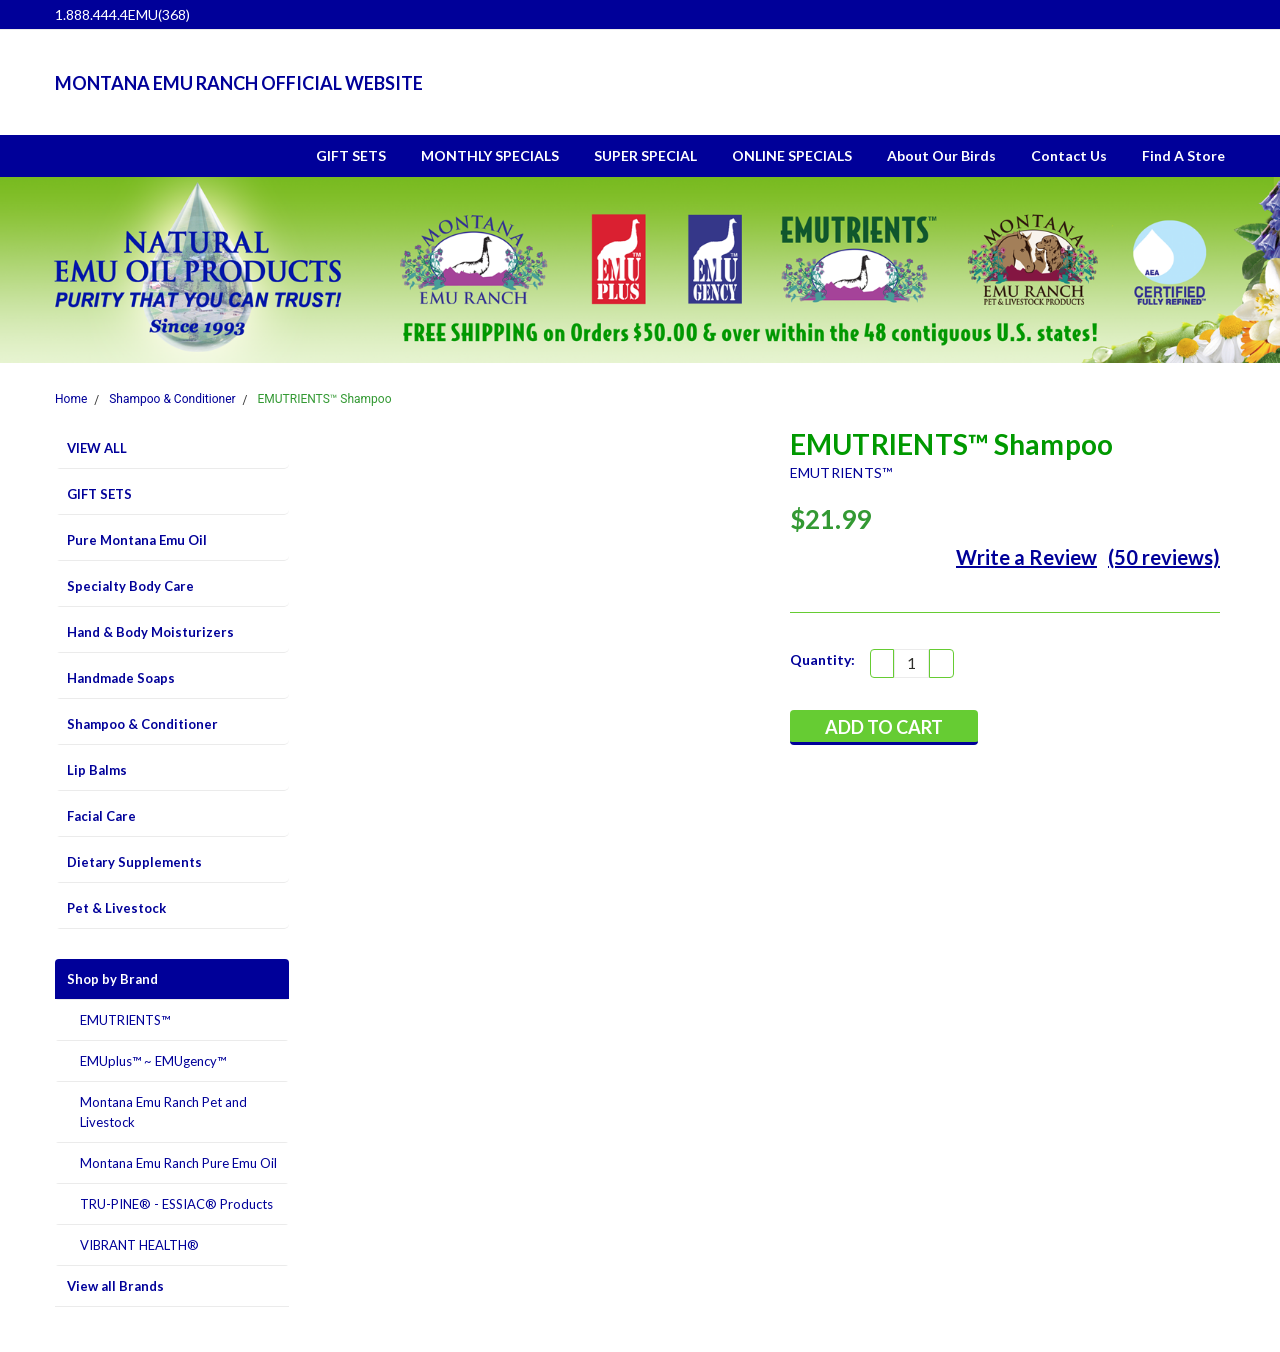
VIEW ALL (97, 448)
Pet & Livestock (116, 908)
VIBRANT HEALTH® (139, 1245)
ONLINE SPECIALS (792, 155)
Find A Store (1183, 155)
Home (71, 399)
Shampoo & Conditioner (172, 399)
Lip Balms (97, 770)
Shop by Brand (112, 979)
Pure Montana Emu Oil (137, 540)
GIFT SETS (351, 155)
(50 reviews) (1164, 557)
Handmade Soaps (121, 678)
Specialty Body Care (130, 586)
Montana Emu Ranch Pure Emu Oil (178, 1163)
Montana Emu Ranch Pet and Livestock (163, 1112)
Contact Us (1069, 155)
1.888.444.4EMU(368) (122, 14)
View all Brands (115, 1286)
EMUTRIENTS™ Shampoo (325, 399)
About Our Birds (941, 155)
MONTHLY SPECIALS (490, 155)
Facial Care (101, 816)
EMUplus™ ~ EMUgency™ (153, 1061)
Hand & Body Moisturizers (150, 632)
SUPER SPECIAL (645, 155)
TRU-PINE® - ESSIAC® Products (176, 1204)
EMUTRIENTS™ (125, 1020)
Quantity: (822, 659)
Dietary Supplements (134, 862)
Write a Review (1026, 557)
